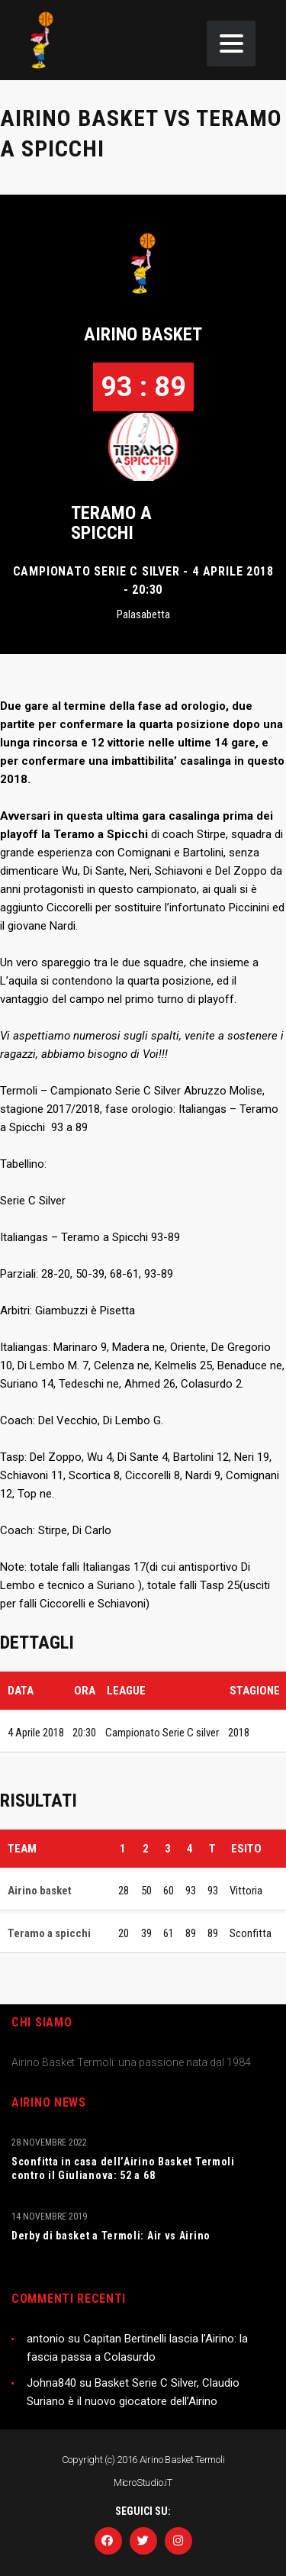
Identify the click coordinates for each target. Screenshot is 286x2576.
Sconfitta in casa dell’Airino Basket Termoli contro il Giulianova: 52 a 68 (123, 2168)
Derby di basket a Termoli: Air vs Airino (110, 2235)
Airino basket (143, 334)
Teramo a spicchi (111, 522)
